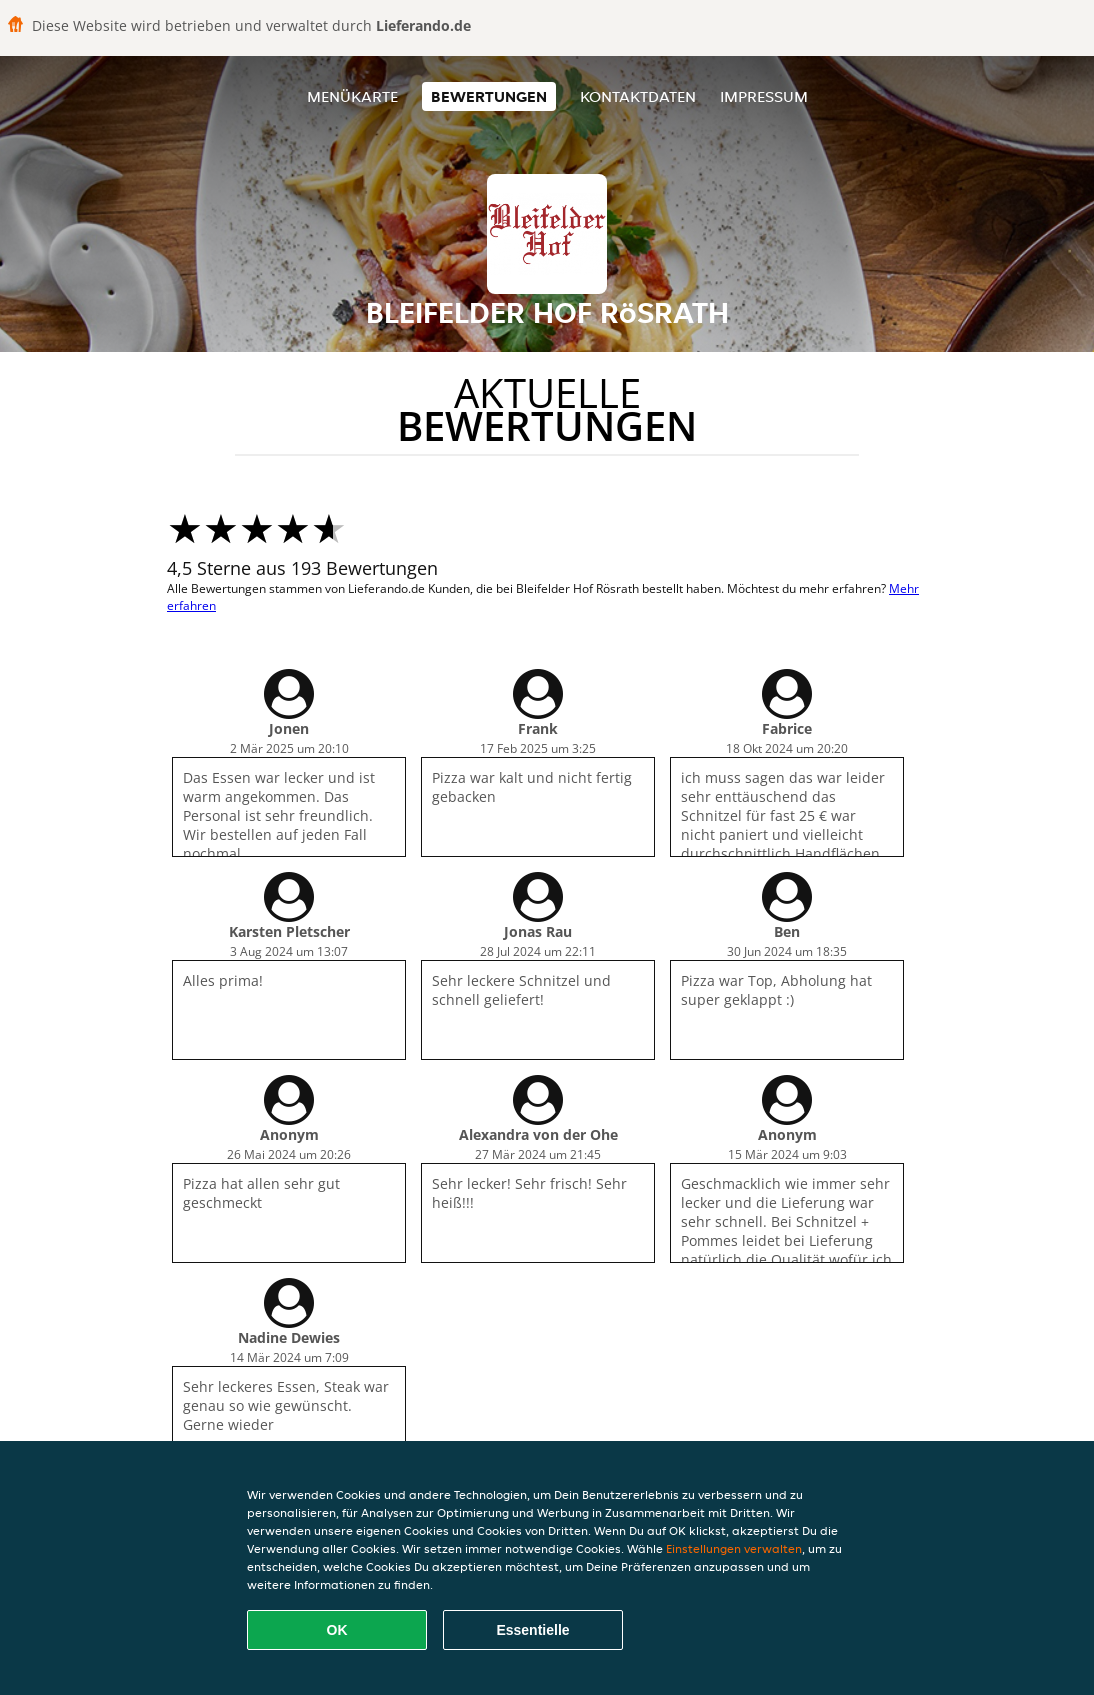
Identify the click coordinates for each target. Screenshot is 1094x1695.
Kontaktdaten (638, 96)
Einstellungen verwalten (734, 1548)
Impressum (764, 96)
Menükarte (352, 96)
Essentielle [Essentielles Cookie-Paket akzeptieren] (532, 1630)
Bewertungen (489, 96)
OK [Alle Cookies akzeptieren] (337, 1630)
